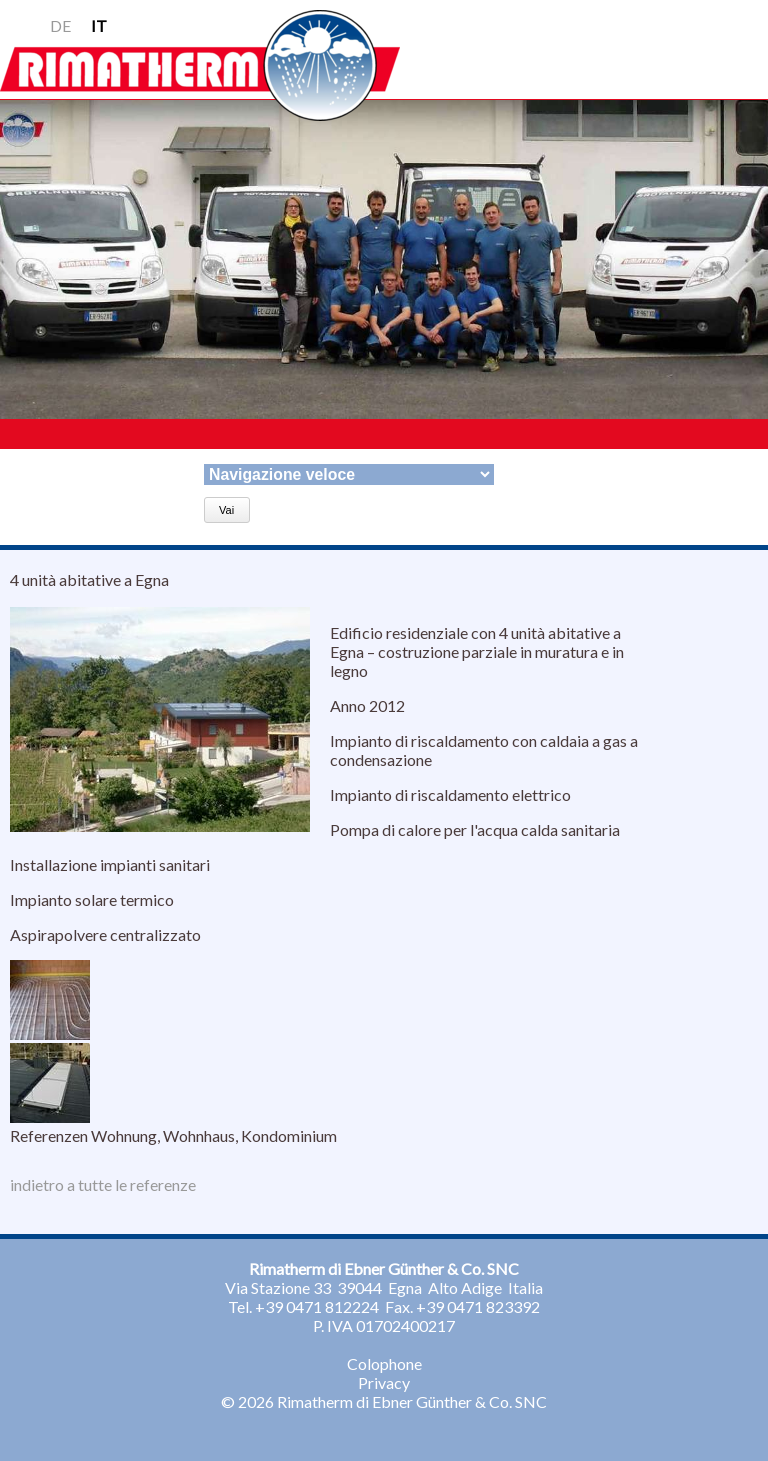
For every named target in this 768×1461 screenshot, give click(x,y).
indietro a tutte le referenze (103, 1184)
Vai (226, 510)
